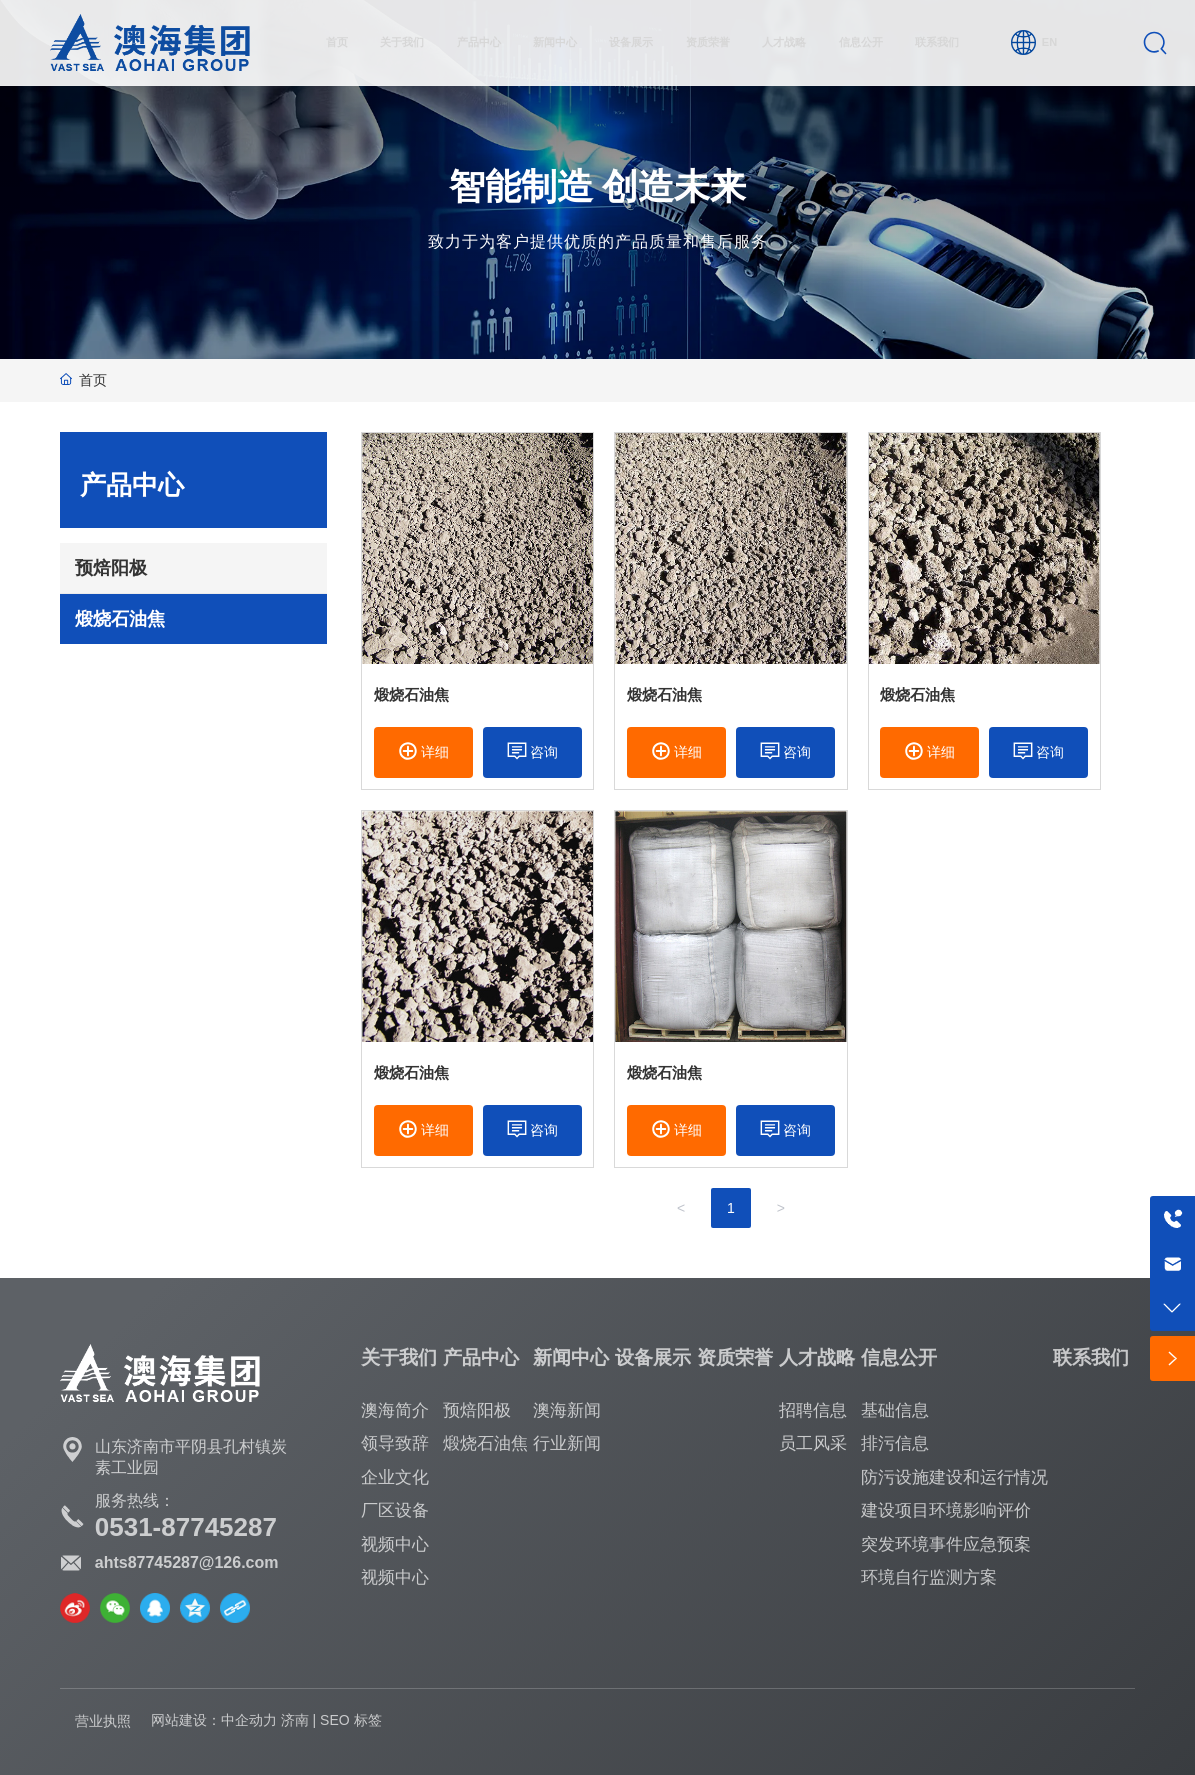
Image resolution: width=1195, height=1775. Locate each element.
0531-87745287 (186, 1527)
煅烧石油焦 (411, 694)
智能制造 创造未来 (598, 187)
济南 (295, 1720)
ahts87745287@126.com (187, 1562)
